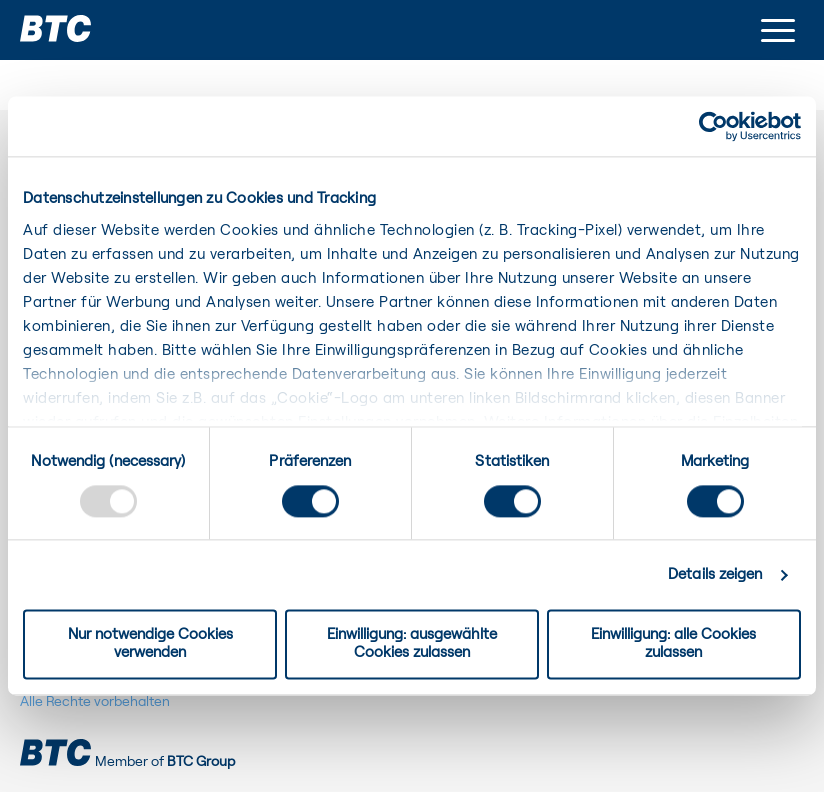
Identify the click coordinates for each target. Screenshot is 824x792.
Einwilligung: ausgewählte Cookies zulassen (412, 644)
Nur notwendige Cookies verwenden (150, 644)
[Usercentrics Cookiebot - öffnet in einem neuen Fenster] (713, 126)
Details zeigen (715, 574)
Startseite (59, 73)
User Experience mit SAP (247, 73)
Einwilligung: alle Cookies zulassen (673, 644)
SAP (126, 73)
